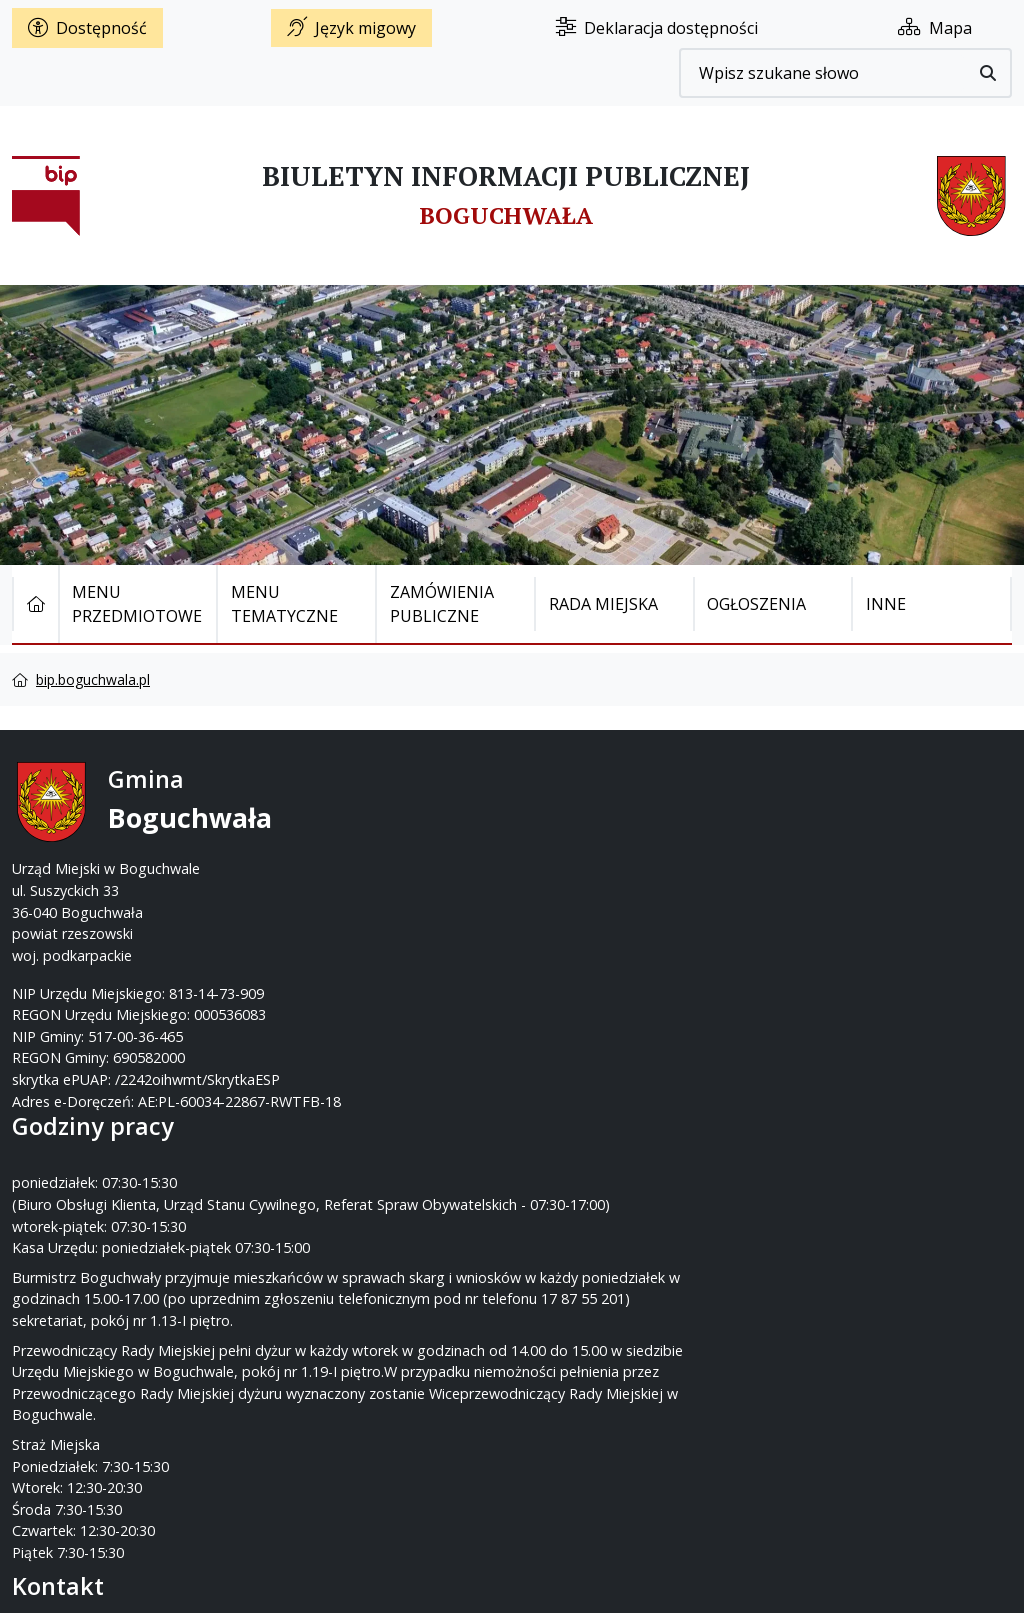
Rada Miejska (603, 604)
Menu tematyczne (284, 604)
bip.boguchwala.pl (93, 679)
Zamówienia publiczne (442, 604)
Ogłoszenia (756, 604)
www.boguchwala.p (588, 889)
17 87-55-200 (591, 825)
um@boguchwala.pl (635, 868)
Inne (886, 604)
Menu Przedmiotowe (137, 604)
